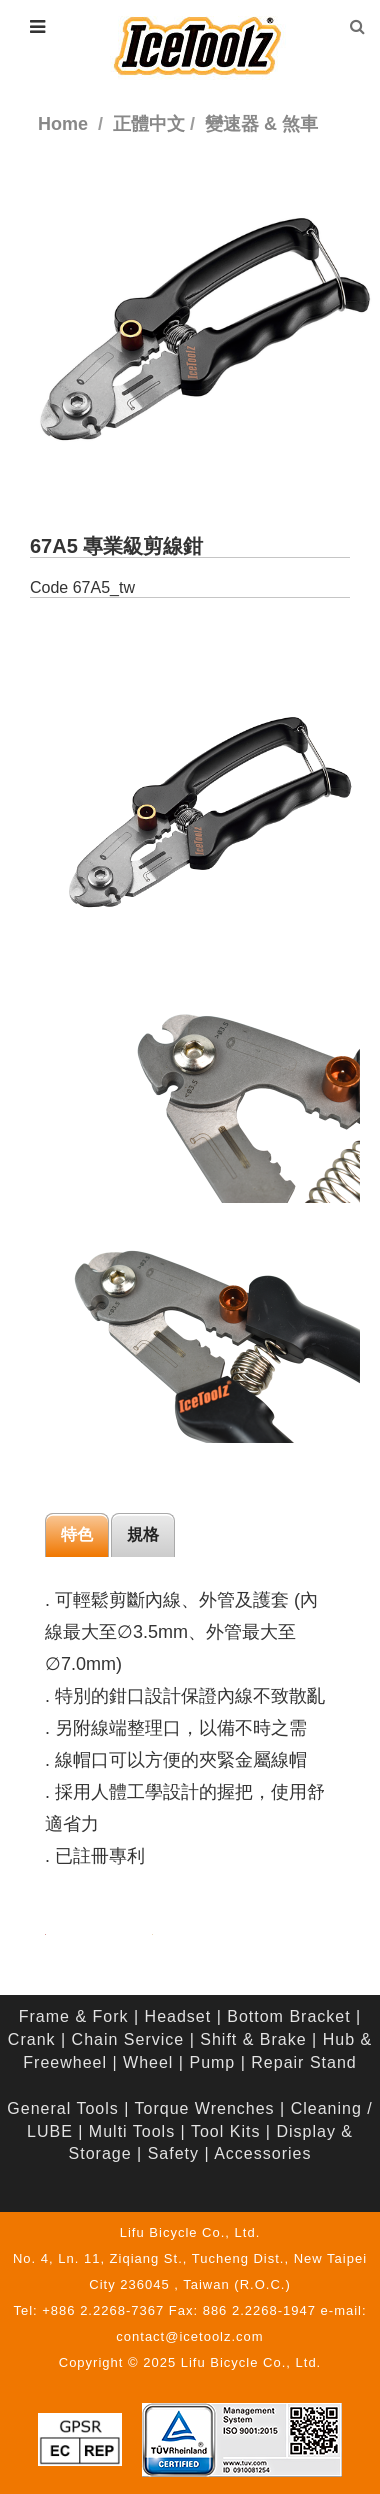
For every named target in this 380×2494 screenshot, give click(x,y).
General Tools (62, 2108)
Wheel (148, 2062)
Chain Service (128, 2039)
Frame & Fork (74, 2016)
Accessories (262, 2153)
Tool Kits (225, 2131)
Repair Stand (303, 2062)
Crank (32, 2039)
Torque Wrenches (205, 2108)
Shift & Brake (253, 2039)
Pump (212, 2062)
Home (63, 124)
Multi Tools (132, 2131)
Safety (173, 2153)
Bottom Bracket (288, 2016)
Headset (178, 2016)
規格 (143, 1534)
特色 (77, 1534)
